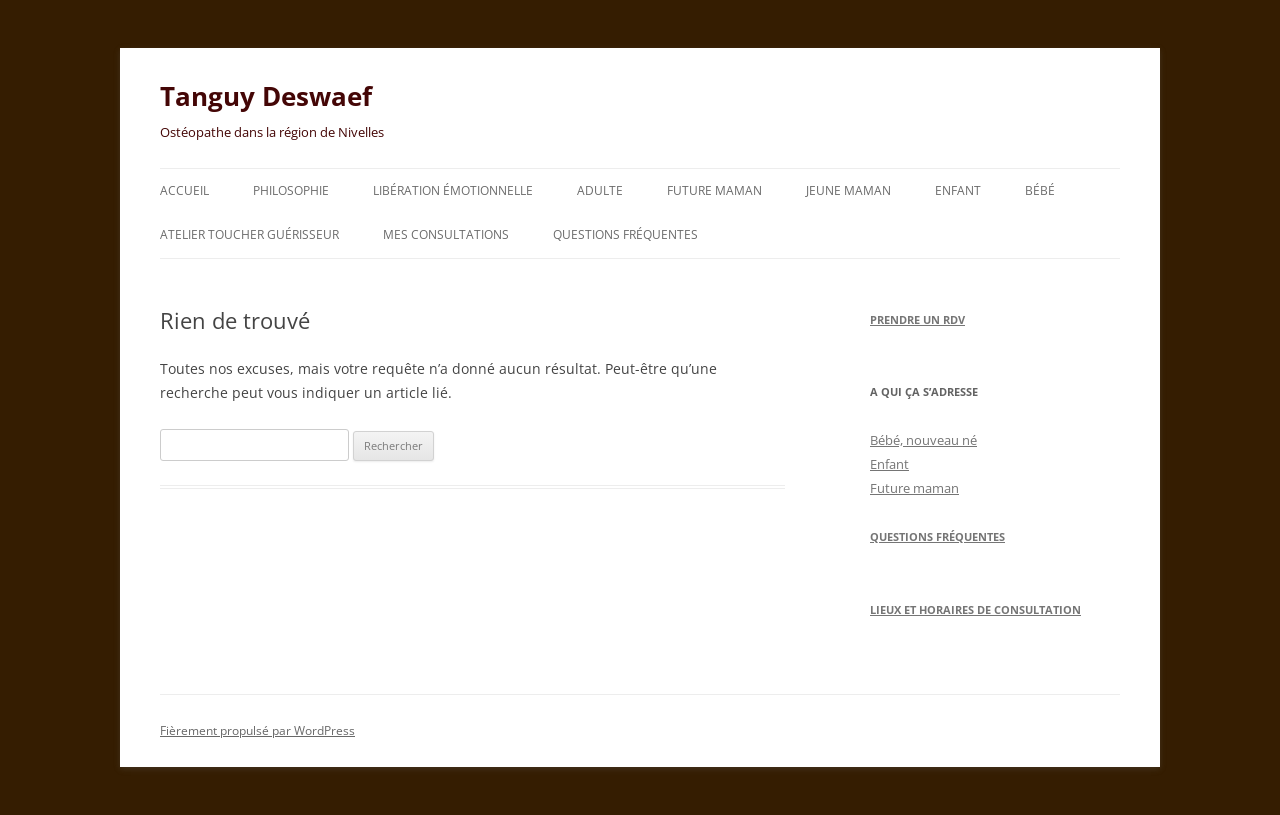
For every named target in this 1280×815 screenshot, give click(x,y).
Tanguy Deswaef (266, 96)
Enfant (958, 190)
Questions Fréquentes (937, 536)
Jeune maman (848, 190)
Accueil (184, 190)
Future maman (714, 190)
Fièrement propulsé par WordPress (257, 730)
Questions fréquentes (625, 234)
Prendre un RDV (917, 319)
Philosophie (291, 190)
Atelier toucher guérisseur (249, 234)
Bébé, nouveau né (923, 440)
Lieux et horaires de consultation (975, 609)
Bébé (1040, 190)
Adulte (600, 190)
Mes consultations (446, 234)
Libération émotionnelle (453, 190)
